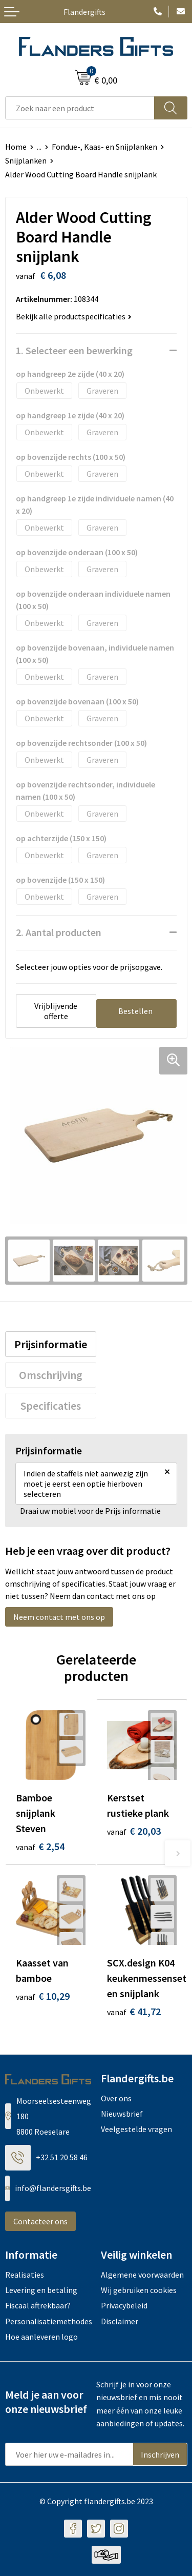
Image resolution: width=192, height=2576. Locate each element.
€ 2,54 (40, 1846)
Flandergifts (84, 12)
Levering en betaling (41, 2290)
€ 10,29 (43, 1996)
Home (16, 146)
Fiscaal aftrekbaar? (38, 2305)
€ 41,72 (134, 2011)
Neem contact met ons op (59, 1617)
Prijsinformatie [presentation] (50, 1344)
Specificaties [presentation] (50, 1405)
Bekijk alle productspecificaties (74, 316)
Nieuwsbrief (122, 2113)
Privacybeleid (124, 2305)
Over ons (116, 2098)
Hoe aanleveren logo (41, 2336)
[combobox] (80, 107)
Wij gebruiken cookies (139, 2290)
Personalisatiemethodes (48, 2321)
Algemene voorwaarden (142, 2274)
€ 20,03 (134, 1830)
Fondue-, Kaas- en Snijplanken (104, 146)
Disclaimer (119, 2321)
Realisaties (24, 2274)
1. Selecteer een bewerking (74, 350)
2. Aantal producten (58, 932)
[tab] (50, 1344)
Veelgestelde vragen (136, 2129)
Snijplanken (26, 160)
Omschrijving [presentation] (50, 1375)
